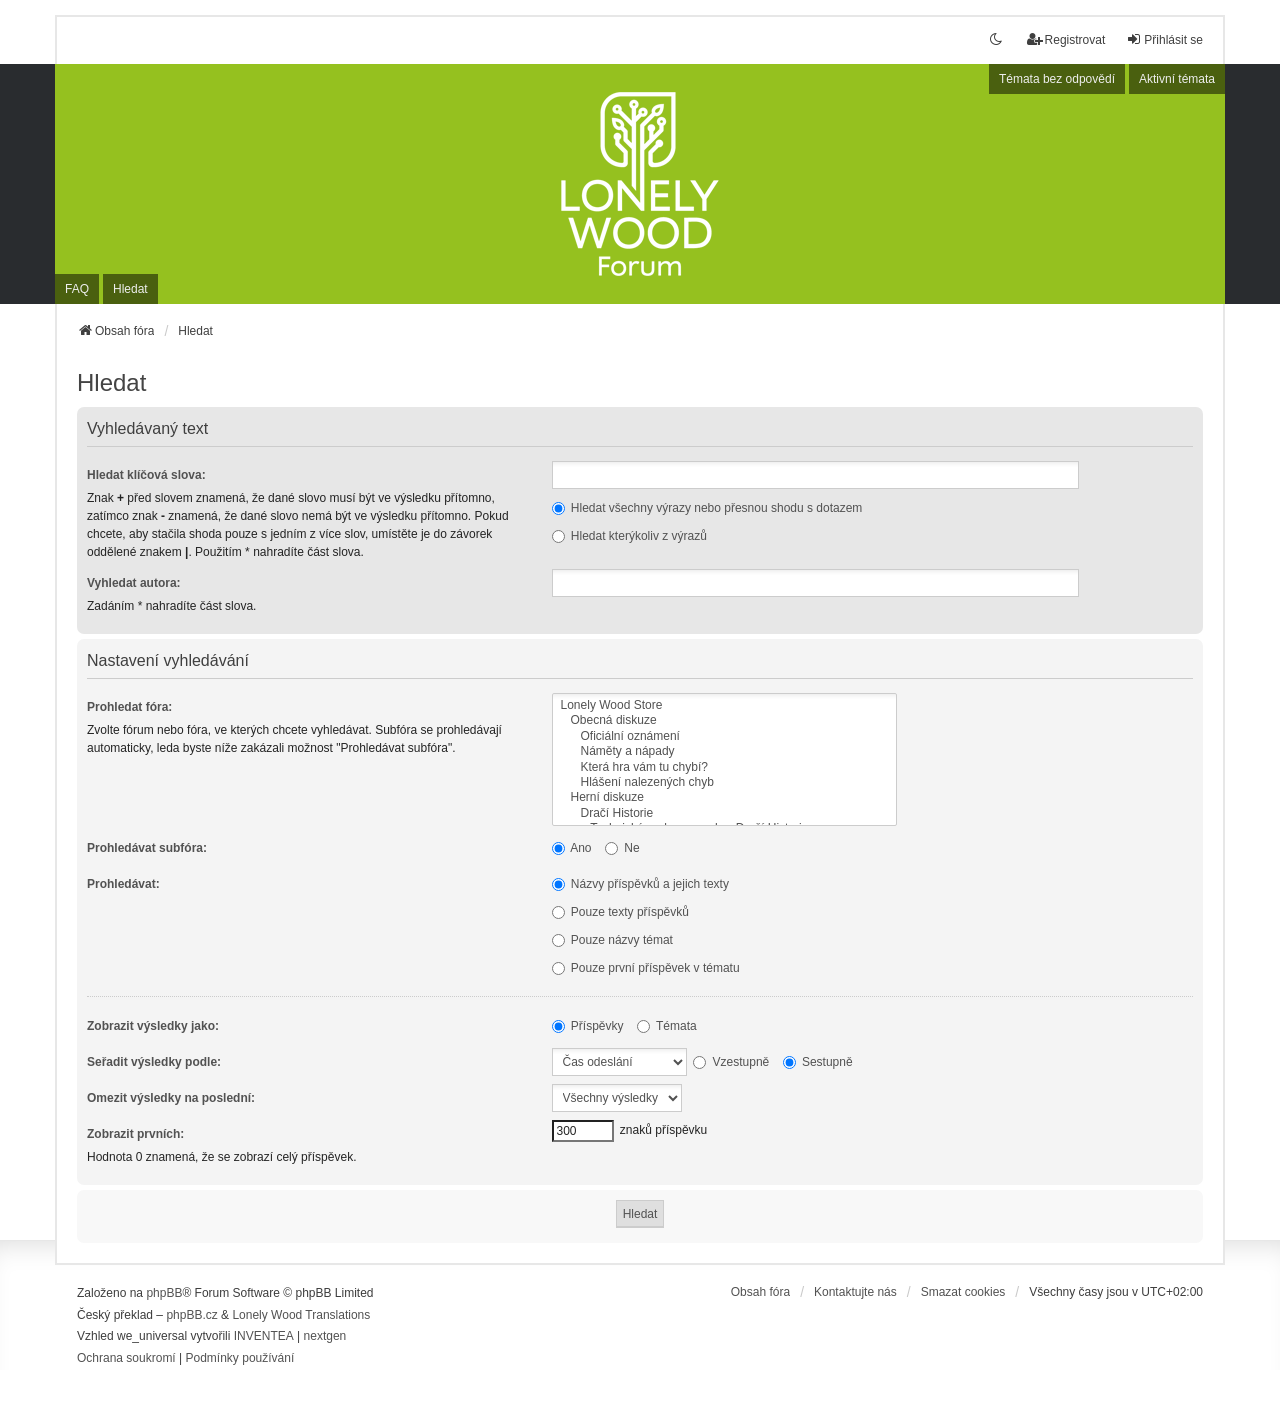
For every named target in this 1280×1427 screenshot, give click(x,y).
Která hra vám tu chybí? (724, 767)
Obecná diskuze (724, 720)
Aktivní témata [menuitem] (1177, 79)
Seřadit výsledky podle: (154, 1062)
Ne (622, 848)
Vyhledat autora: (134, 583)
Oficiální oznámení (724, 736)
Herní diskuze (724, 797)
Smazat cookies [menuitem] (963, 1292)
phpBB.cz (191, 1315)
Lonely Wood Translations (301, 1315)
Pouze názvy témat (612, 940)
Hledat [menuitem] (130, 289)
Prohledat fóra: (129, 707)
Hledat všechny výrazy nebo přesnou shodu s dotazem (707, 508)
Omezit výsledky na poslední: (171, 1098)
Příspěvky (588, 1026)
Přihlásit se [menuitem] (1164, 39)
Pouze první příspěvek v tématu (646, 968)
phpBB (164, 1293)
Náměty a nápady (724, 751)
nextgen (325, 1336)
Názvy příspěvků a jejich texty (640, 884)
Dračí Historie (724, 813)
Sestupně (818, 1062)
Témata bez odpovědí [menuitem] (1057, 79)
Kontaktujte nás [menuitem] (855, 1292)
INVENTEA (264, 1336)
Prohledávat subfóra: (147, 848)
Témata (667, 1026)
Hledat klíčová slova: (146, 475)
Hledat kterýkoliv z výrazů (629, 536)
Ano (572, 848)
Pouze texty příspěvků (620, 912)
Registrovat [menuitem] (1066, 39)
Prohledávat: (123, 884)
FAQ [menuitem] (77, 289)
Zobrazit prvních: (135, 1134)
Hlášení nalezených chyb (724, 782)
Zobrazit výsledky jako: (153, 1026)
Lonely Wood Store (724, 705)
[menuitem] (126, 1359)
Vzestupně (731, 1062)
